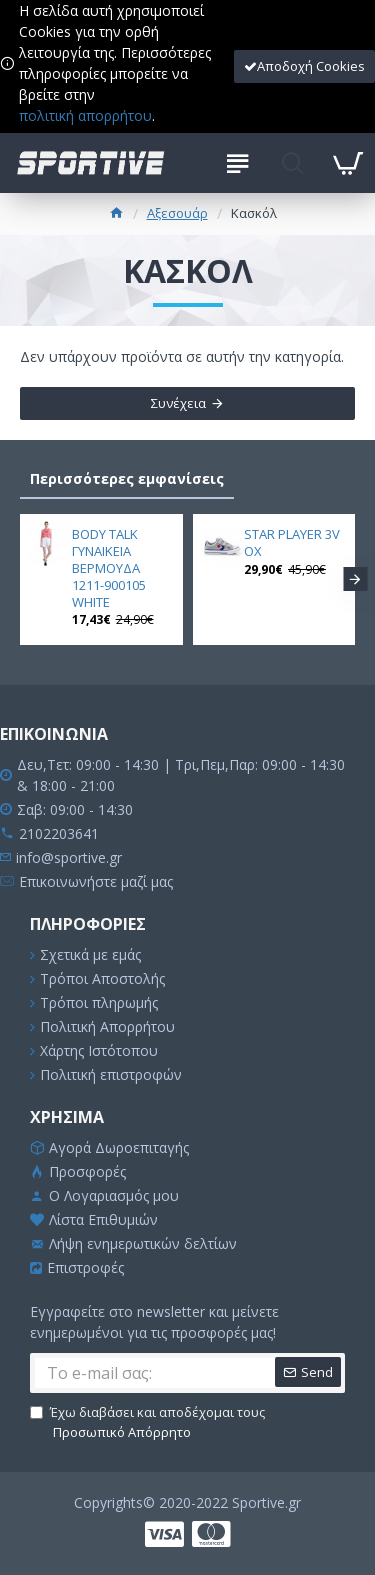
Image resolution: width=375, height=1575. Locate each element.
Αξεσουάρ (177, 213)
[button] (355, 579)
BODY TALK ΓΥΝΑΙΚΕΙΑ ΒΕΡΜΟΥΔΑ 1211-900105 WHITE (109, 568)
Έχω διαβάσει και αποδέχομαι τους (147, 1422)
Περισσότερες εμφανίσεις (127, 478)
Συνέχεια (178, 403)
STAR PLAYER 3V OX (292, 543)
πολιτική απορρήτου (85, 115)
